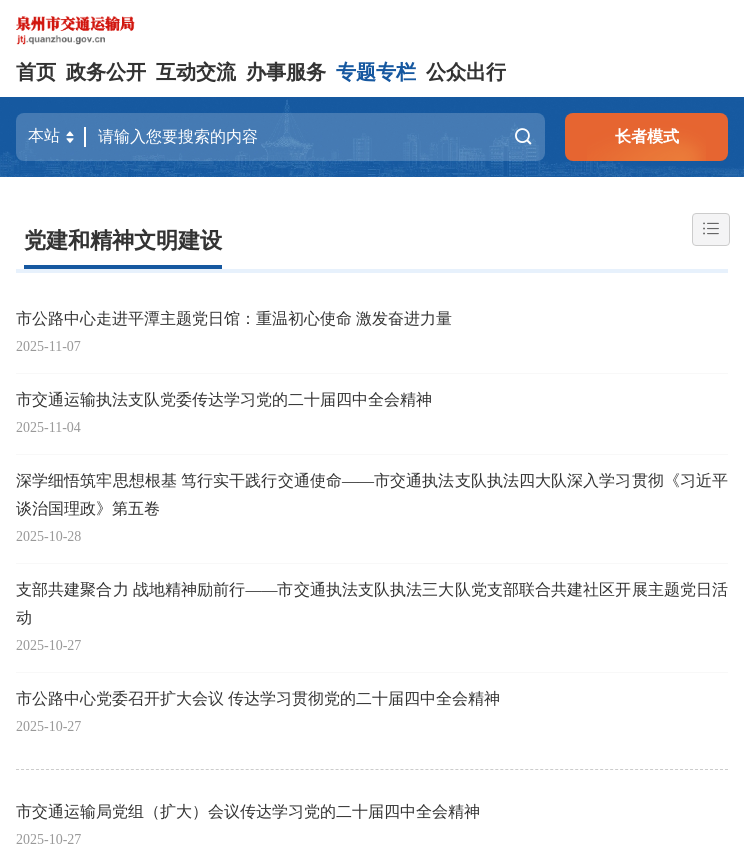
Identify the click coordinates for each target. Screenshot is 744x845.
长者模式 (647, 136)
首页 (36, 72)
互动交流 (196, 72)
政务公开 (106, 72)
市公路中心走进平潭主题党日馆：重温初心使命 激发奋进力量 (234, 318)
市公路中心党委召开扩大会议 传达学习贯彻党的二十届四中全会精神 (258, 698)
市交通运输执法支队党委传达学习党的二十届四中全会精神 (224, 399)
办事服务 (286, 72)
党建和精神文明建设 (123, 240)
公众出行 (466, 72)
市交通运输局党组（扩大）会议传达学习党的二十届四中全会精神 (248, 811)
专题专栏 (376, 72)
